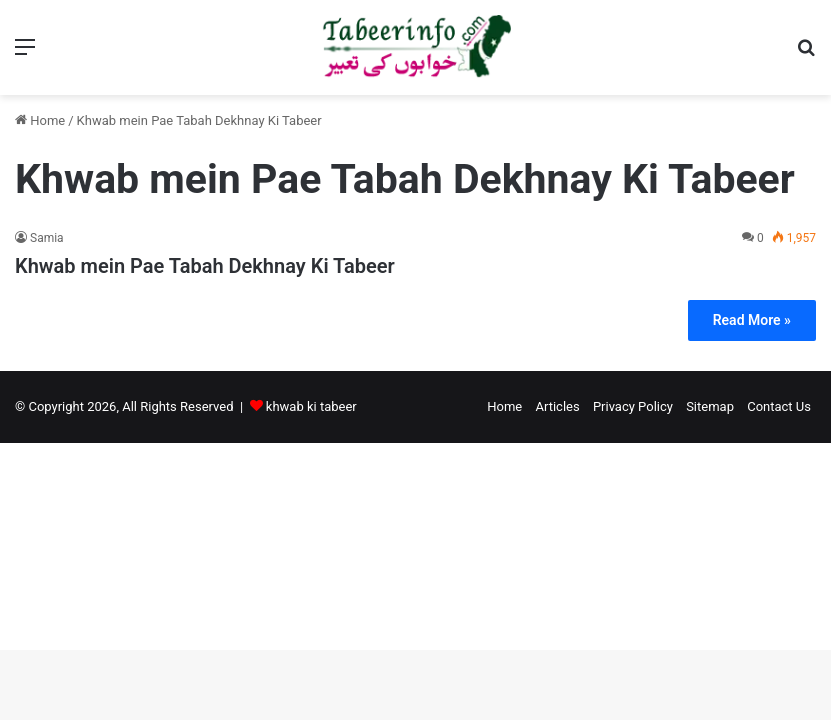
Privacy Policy (633, 406)
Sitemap (710, 406)
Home (40, 120)
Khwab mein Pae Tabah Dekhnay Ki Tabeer (205, 266)
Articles (557, 406)
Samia (47, 238)
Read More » (752, 320)
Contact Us (779, 406)
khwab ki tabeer (311, 406)
